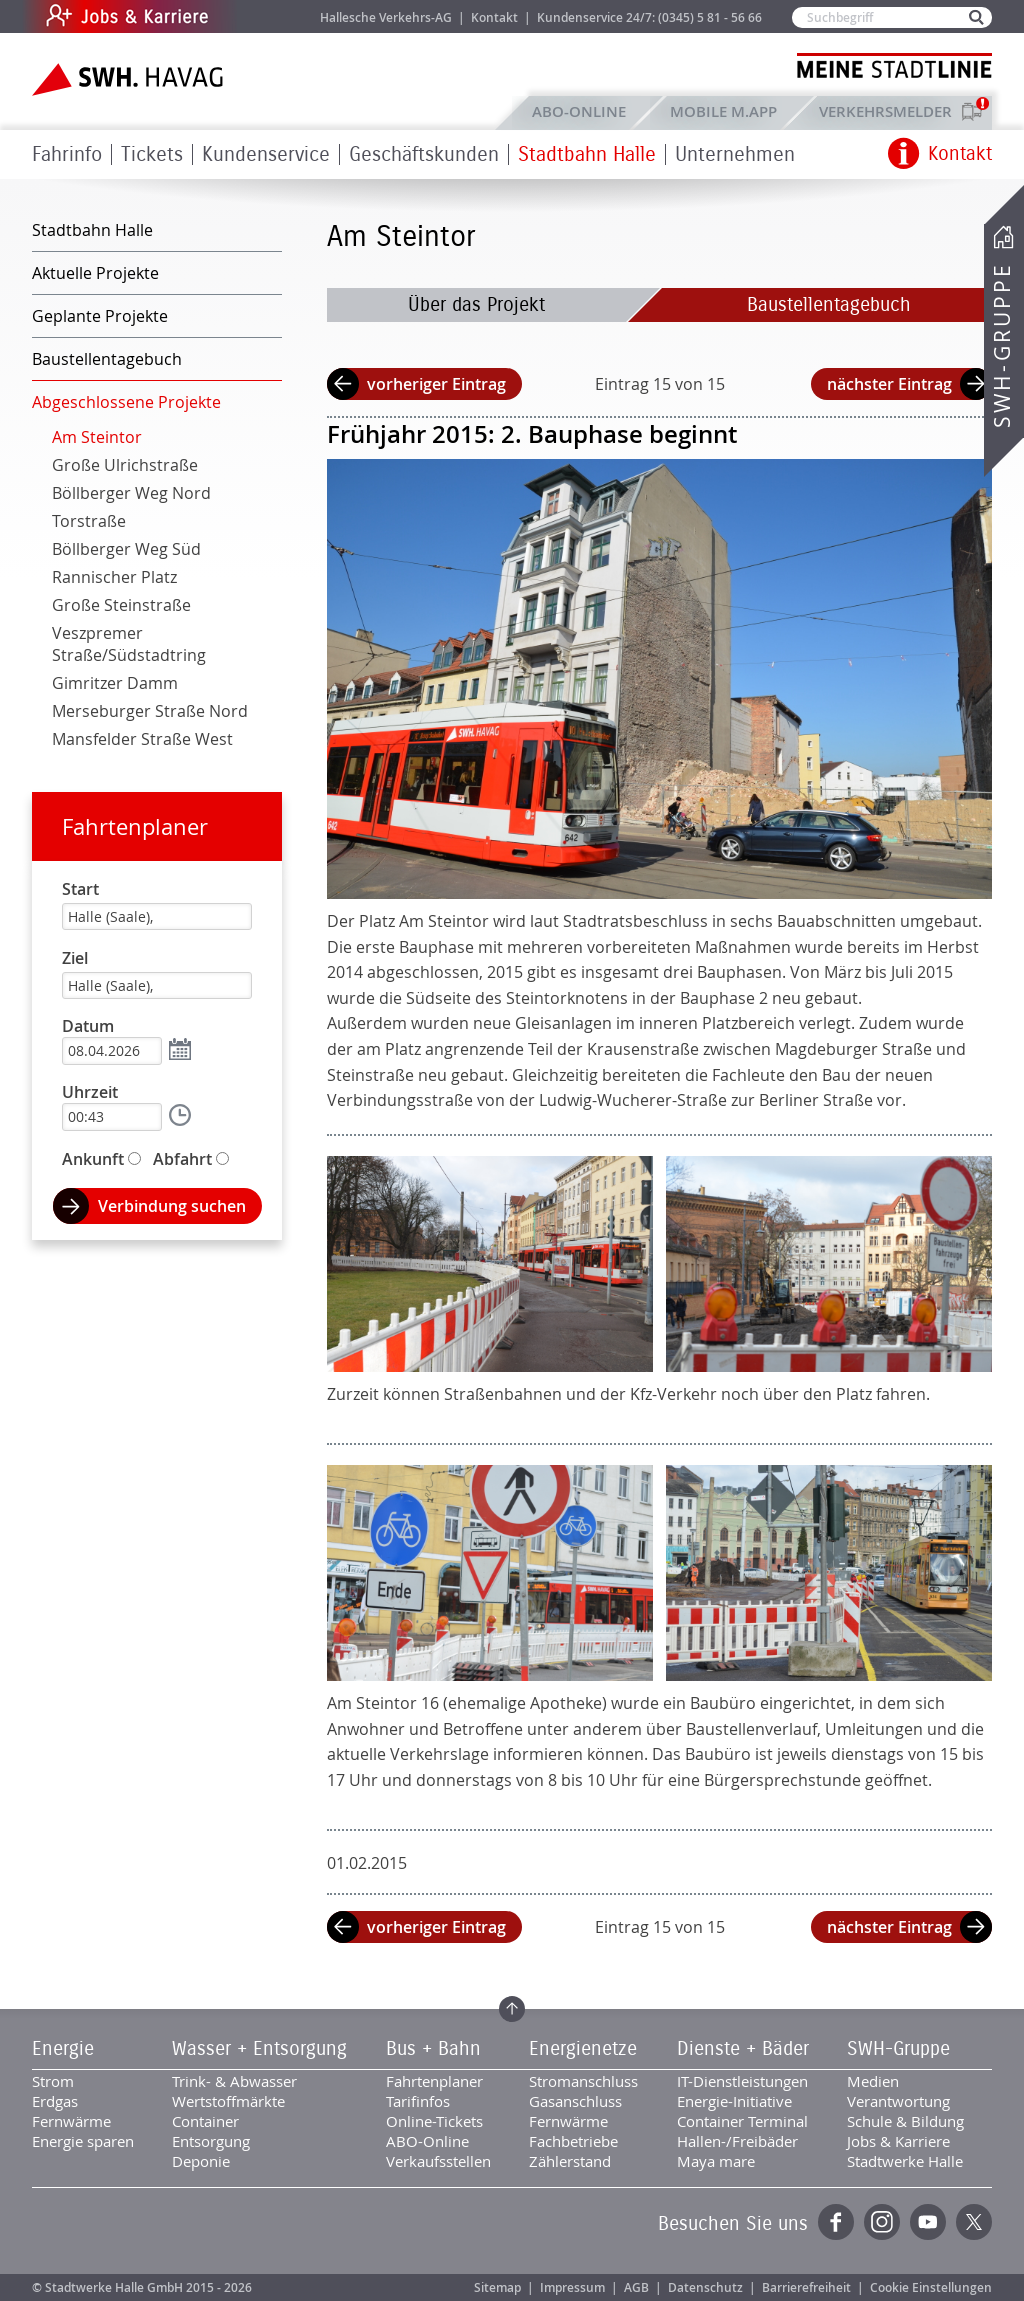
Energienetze (583, 2049)
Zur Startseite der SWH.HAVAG (130, 79)
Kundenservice (266, 154)
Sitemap (497, 2287)
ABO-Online (579, 111)
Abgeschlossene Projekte (126, 402)
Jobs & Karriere (262, 16)
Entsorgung (211, 2141)
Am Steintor (97, 437)
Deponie (201, 2161)
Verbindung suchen (172, 1206)
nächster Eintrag (889, 384)
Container (205, 2121)
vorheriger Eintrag (436, 384)
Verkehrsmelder (890, 111)
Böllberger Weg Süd (126, 549)
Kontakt (494, 17)
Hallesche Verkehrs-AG (386, 17)
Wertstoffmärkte (228, 2101)
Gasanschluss (575, 2101)
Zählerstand (570, 2161)
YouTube (928, 2222)
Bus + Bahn (433, 2049)
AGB (636, 2287)
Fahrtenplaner (135, 826)
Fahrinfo (67, 154)
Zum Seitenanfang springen (512, 2009)
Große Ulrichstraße (125, 465)
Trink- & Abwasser (234, 2081)
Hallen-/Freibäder (737, 2141)
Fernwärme (71, 2121)
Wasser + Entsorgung (259, 2049)
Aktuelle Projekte (95, 273)
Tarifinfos (418, 2101)
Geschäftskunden (424, 154)
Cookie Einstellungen (931, 2287)
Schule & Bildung (905, 2121)
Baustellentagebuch (829, 305)
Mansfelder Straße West (142, 739)
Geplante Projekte (100, 316)
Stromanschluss (583, 2081)
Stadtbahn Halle (587, 154)
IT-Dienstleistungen (742, 2081)
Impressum (572, 2287)
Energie (63, 2049)
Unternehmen (735, 154)
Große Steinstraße (121, 605)
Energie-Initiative (734, 2101)
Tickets (152, 154)
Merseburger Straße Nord (150, 711)
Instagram (882, 2222)
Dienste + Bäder (743, 2049)
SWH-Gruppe (1002, 345)
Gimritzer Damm (115, 683)
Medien (873, 2081)
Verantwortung (898, 2101)
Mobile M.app (723, 111)
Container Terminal (742, 2121)
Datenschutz (705, 2287)
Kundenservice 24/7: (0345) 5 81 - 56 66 (649, 17)
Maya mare (716, 2161)
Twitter (974, 2222)
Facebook (836, 2222)
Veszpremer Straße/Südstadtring (129, 644)
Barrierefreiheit (806, 2287)
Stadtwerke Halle (905, 2161)
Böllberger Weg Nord (131, 493)
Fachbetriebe (573, 2141)
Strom (53, 2081)
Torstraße (89, 521)
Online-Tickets (434, 2121)
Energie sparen (83, 2141)
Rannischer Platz (114, 577)
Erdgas (55, 2101)
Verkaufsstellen (438, 2161)
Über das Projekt (476, 305)
